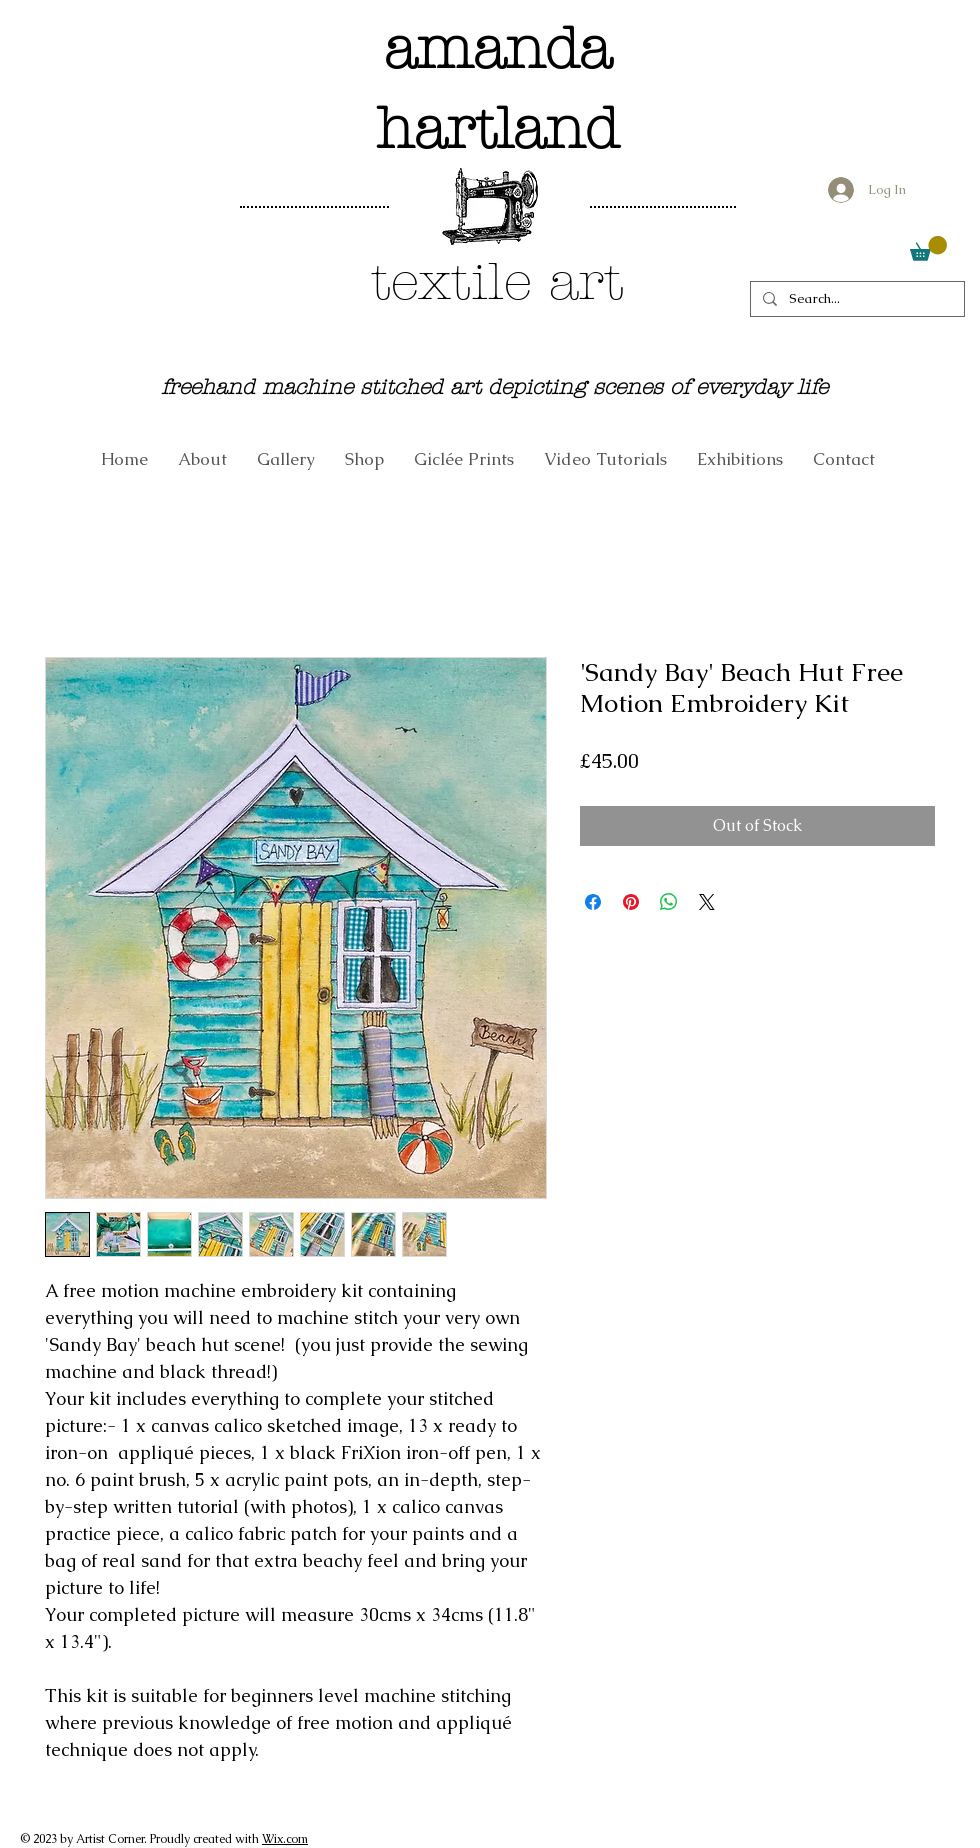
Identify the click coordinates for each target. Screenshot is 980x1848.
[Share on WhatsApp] (669, 902)
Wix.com (285, 1839)
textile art (497, 281)
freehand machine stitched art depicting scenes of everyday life (494, 387)
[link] (928, 248)
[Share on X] (707, 902)
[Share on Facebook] (593, 902)
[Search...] (855, 299)
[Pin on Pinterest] (631, 902)
